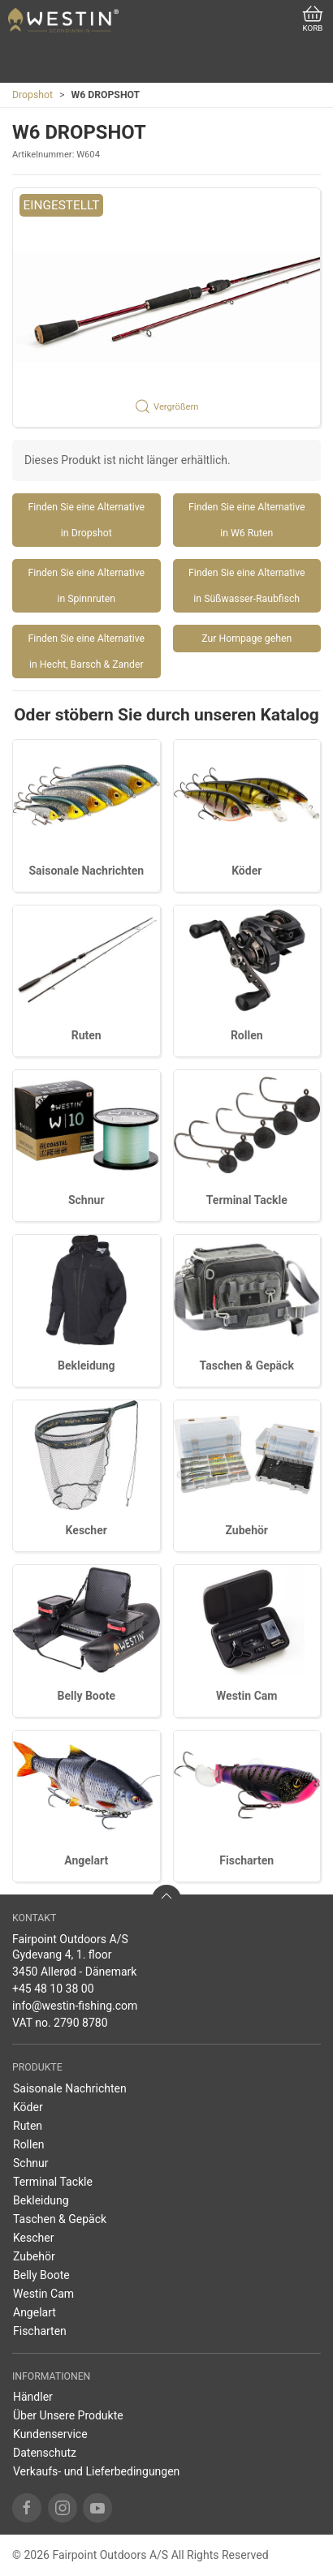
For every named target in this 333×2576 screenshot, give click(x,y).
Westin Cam (246, 1695)
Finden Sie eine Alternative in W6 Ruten (246, 520)
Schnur (86, 1199)
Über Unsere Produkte (68, 2415)
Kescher (86, 1530)
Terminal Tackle (247, 1199)
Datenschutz (44, 2452)
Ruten (86, 1035)
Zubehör (246, 1530)
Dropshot (32, 95)
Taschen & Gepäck (247, 1365)
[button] (166, 307)
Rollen (247, 1035)
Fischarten (246, 1860)
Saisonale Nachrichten (86, 870)
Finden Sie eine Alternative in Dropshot (86, 520)
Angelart (86, 1860)
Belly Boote (86, 1695)
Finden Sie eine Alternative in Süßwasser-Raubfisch (246, 585)
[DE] (63, 20)
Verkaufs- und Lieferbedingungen (96, 2471)
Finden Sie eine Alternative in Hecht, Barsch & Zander (86, 651)
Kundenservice (50, 2434)
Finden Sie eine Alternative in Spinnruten (86, 585)
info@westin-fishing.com (74, 2005)
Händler (33, 2396)
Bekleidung (86, 1365)
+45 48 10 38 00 (53, 1988)
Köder (246, 870)
